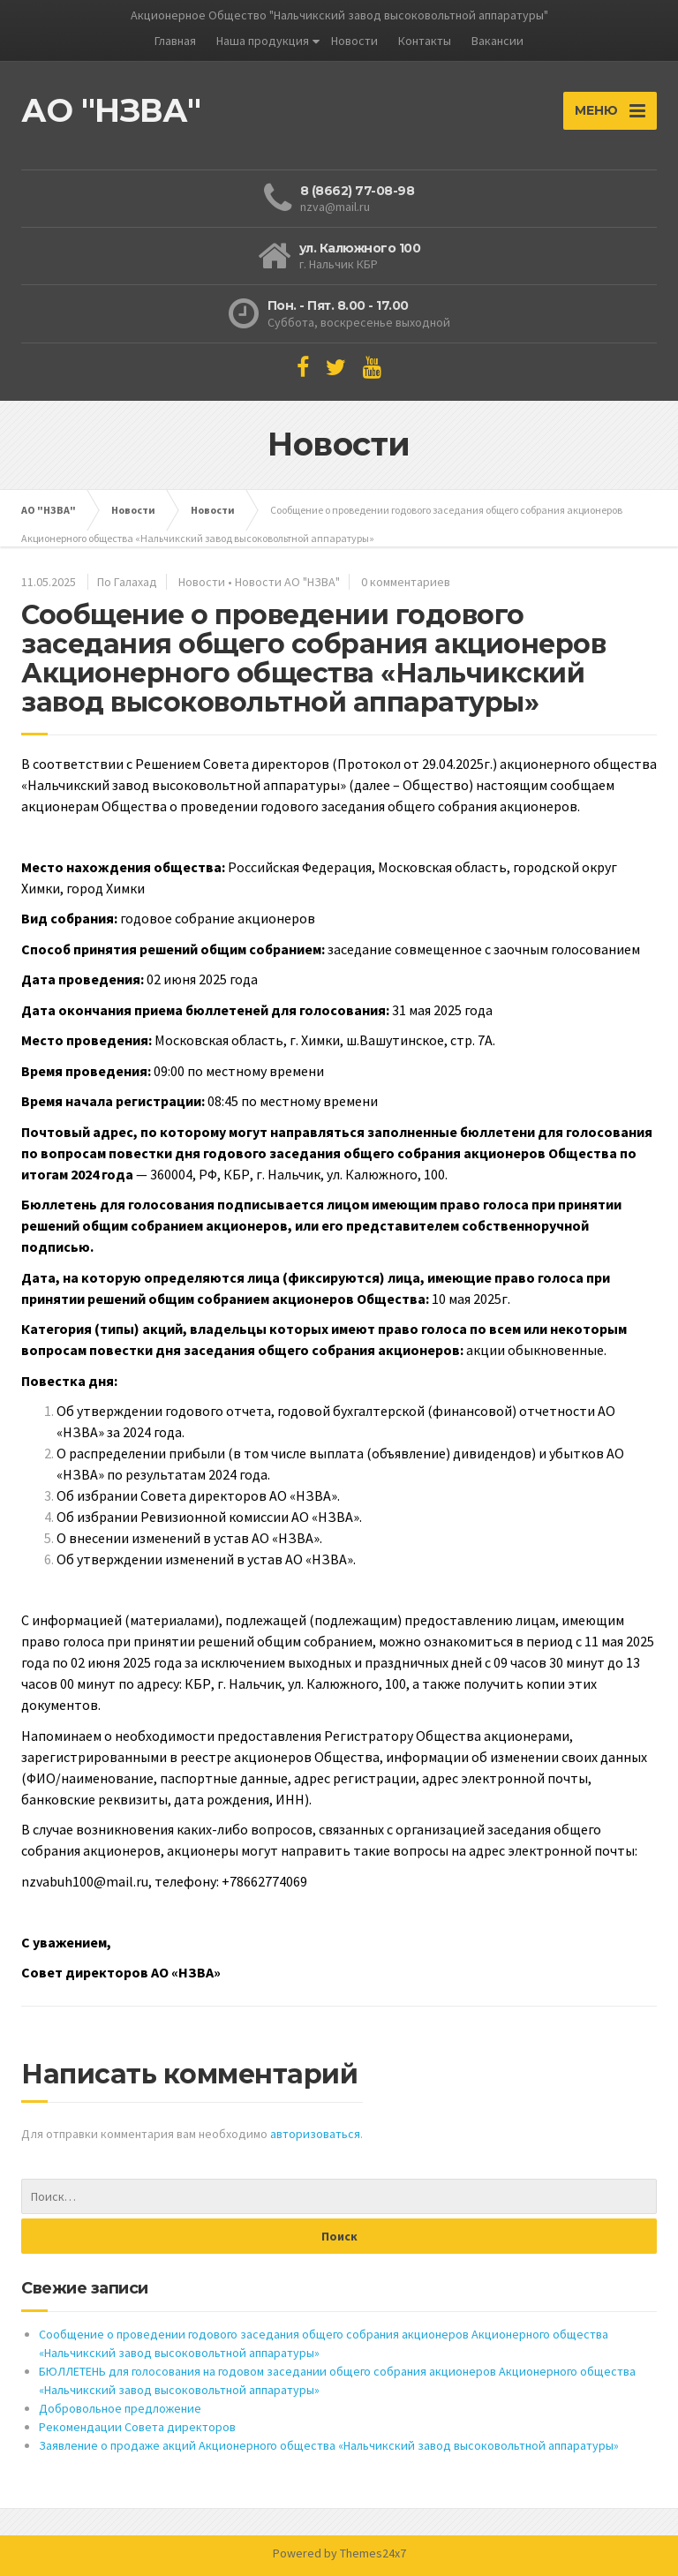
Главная (175, 41)
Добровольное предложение (120, 2408)
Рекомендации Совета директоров (137, 2427)
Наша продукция (262, 41)
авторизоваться (315, 2134)
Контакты (424, 41)
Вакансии (497, 41)
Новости (354, 41)
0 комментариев (405, 582)
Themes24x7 (373, 2553)
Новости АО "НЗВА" (287, 582)
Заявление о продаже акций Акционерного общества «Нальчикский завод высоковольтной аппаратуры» (329, 2445)
